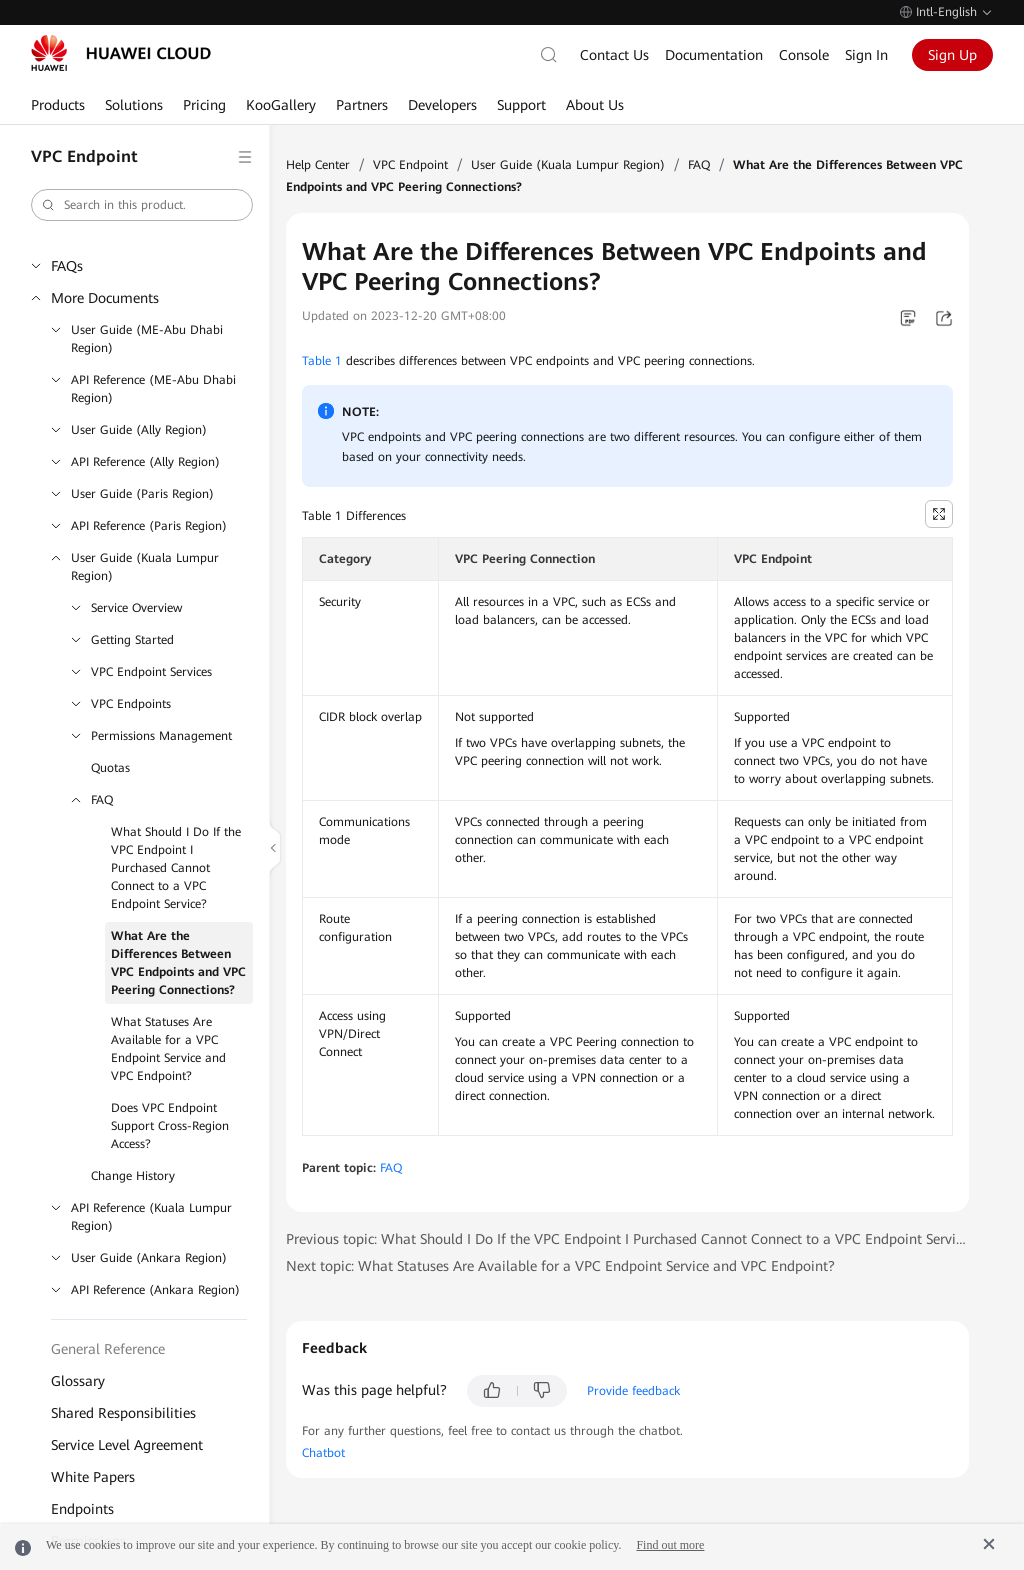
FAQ (102, 800)
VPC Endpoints (131, 704)
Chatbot (323, 1453)
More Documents (105, 298)
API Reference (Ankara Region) (155, 1290)
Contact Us (614, 55)
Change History (133, 1176)
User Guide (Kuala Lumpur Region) (145, 567)
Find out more (670, 1545)
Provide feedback (633, 1391)
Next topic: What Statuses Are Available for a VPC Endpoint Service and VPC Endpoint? (560, 1266)
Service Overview (136, 608)
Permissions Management (161, 736)
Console (804, 55)
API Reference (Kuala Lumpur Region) (151, 1217)
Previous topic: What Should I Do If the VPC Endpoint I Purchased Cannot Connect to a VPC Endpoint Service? (628, 1239)
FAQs (67, 266)
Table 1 (322, 361)
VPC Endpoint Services (151, 672)
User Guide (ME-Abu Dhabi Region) (147, 339)
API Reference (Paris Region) (149, 526)
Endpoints (82, 1509)
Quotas (110, 768)
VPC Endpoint (410, 165)
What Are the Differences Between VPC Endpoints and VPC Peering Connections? (178, 963)
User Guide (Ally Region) (139, 430)
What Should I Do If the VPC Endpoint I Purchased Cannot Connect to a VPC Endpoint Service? (176, 868)
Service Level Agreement (127, 1445)
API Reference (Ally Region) (145, 462)
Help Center (318, 165)
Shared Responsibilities (123, 1413)
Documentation (714, 55)
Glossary (78, 1381)
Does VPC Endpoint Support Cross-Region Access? (170, 1126)
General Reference (108, 1349)
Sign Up (952, 55)
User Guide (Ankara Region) (149, 1258)
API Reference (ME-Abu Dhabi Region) (153, 389)
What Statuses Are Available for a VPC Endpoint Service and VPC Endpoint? (168, 1049)
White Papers (93, 1477)
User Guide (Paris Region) (142, 494)
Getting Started (132, 640)
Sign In (866, 55)
